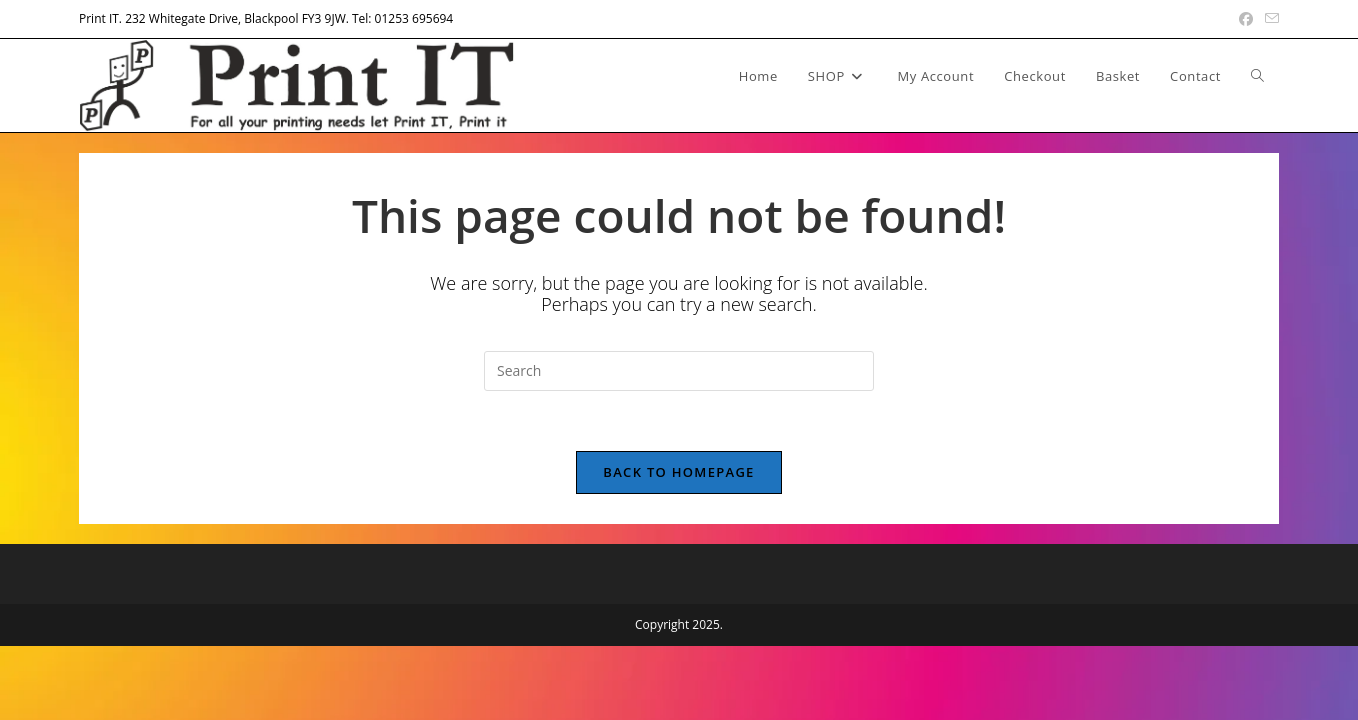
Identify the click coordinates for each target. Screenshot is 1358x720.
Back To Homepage (678, 472)
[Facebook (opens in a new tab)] (1246, 19)
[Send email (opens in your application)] (1269, 19)
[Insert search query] (679, 371)
